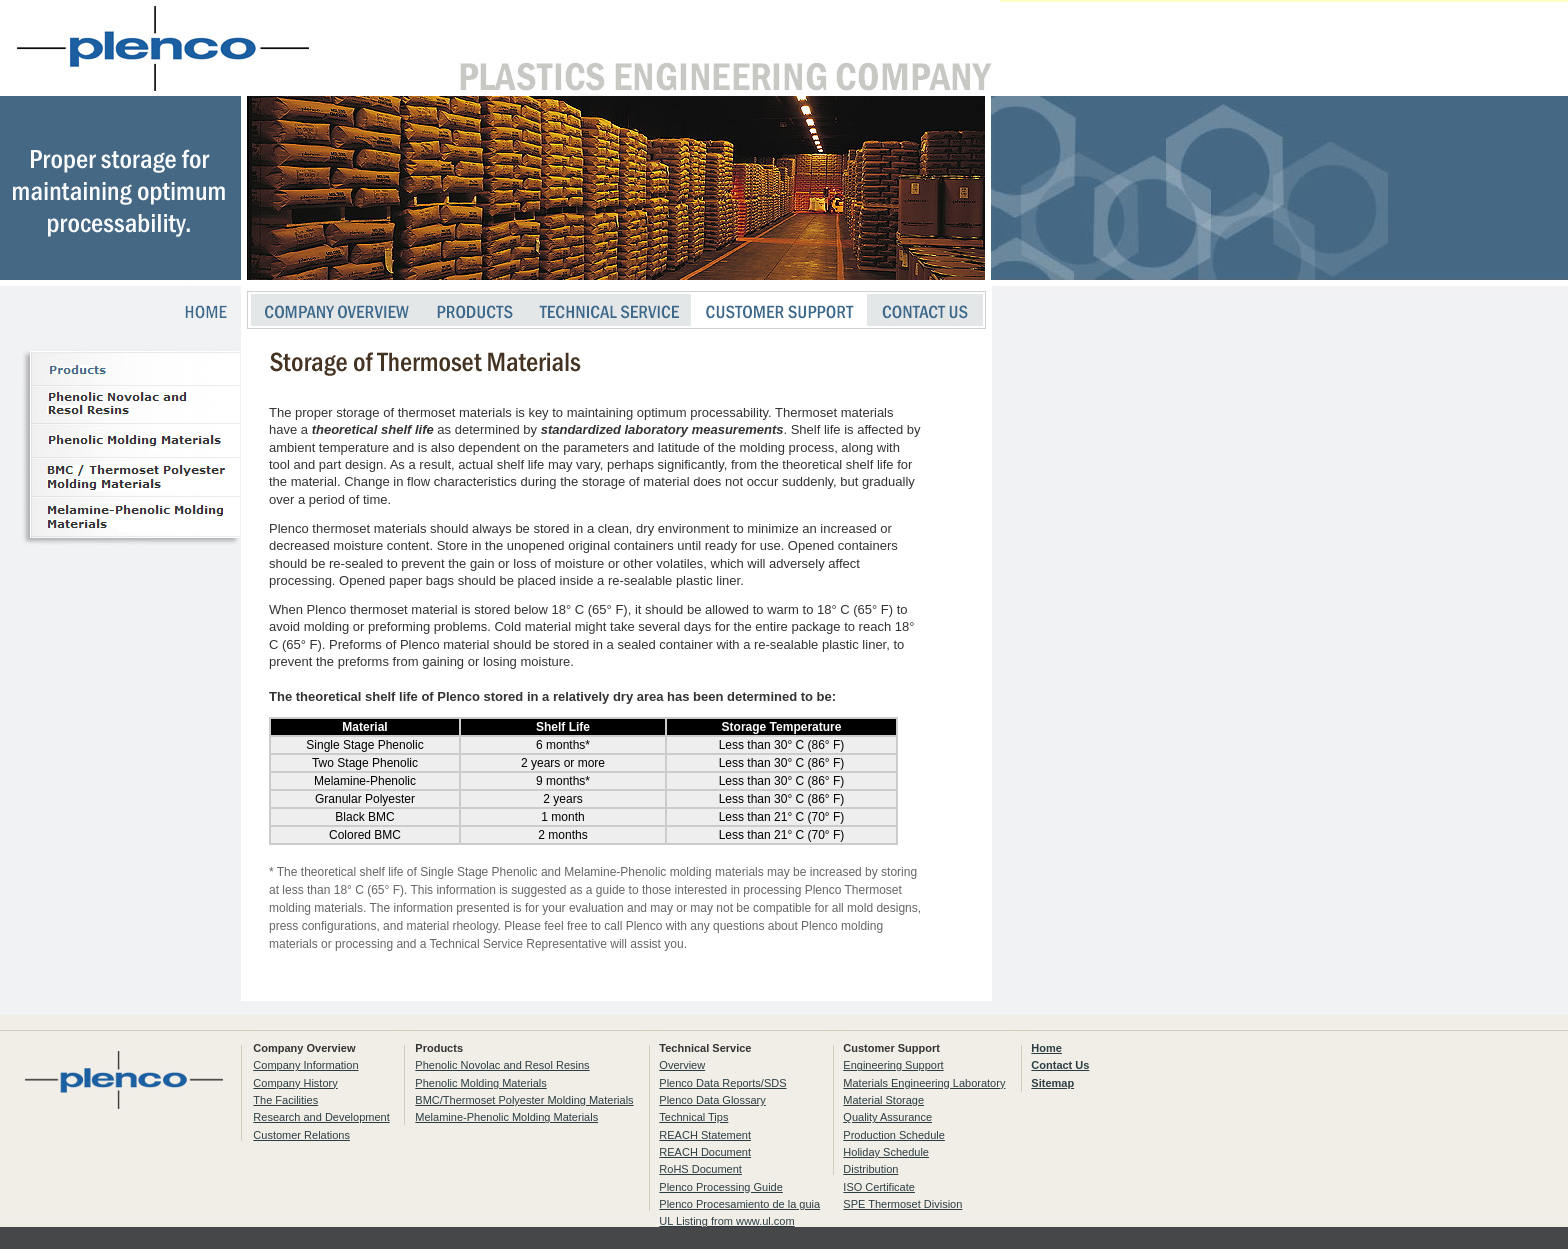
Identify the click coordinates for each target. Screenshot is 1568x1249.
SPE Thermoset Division (902, 1204)
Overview (682, 1065)
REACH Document (705, 1152)
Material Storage (883, 1100)
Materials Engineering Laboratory (924, 1083)
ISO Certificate (879, 1187)
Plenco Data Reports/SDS (722, 1083)
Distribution (870, 1169)
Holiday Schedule (886, 1152)
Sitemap (1052, 1083)
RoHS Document (700, 1169)
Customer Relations (301, 1135)
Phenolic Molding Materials (480, 1083)
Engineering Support (893, 1065)
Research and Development (321, 1117)
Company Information (305, 1065)
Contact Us (1060, 1065)
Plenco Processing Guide (721, 1187)
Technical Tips (693, 1117)
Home (1046, 1048)
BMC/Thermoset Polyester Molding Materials (524, 1100)
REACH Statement (705, 1135)
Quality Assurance (887, 1117)
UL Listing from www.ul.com (726, 1221)
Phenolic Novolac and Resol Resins (502, 1065)
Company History (295, 1083)
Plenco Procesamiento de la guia (739, 1204)
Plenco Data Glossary (712, 1100)
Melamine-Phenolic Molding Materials (506, 1117)
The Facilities (285, 1100)
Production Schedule (894, 1135)
